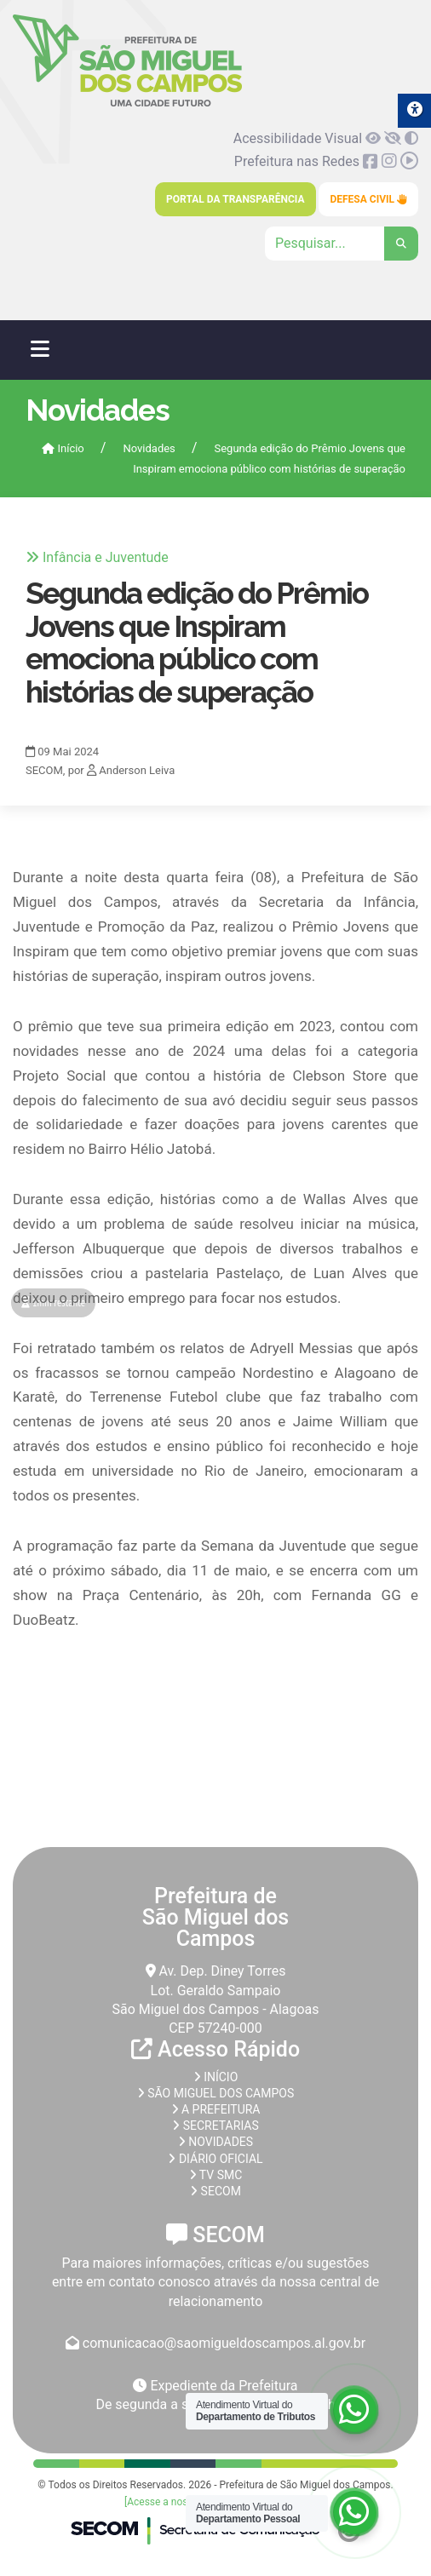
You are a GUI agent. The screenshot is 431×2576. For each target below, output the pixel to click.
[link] (127, 103)
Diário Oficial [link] (215, 2159)
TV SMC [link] (216, 2175)
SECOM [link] (215, 2191)
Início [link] (63, 448)
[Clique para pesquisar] (341, 244)
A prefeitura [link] (216, 2109)
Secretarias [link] (215, 2125)
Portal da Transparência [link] (235, 199)
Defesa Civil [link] (368, 199)
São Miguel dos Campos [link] (215, 2093)
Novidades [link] (149, 448)
